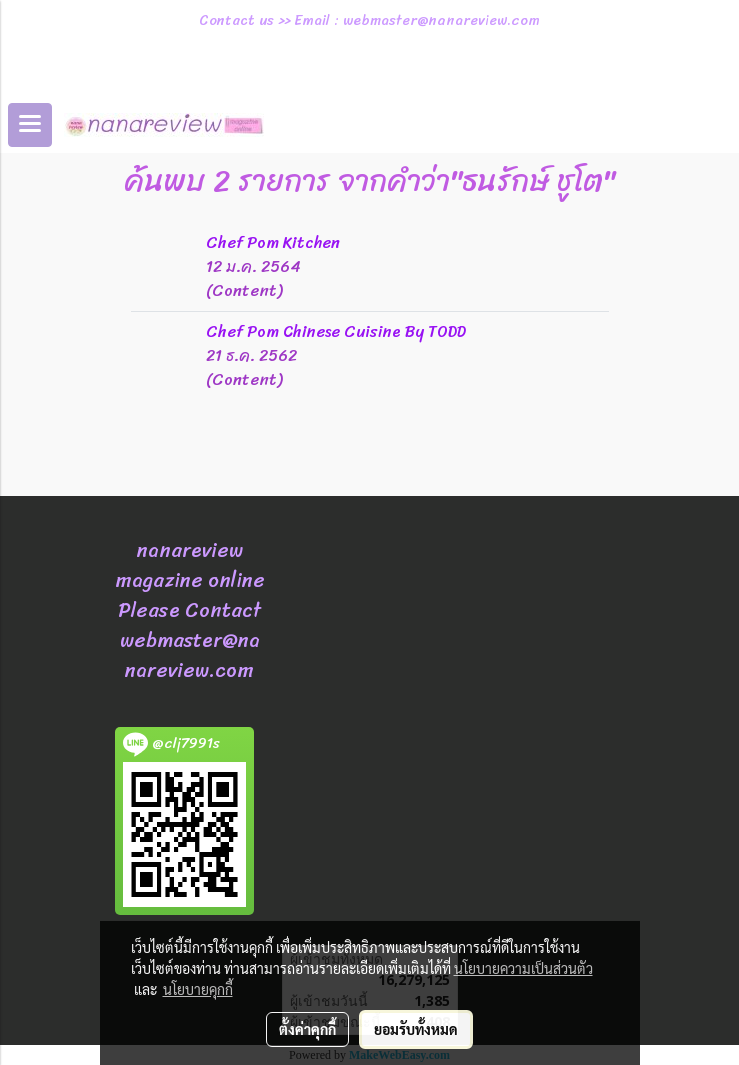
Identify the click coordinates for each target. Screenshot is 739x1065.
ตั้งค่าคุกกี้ (307, 1029)
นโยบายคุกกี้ (198, 989)
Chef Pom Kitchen (273, 242)
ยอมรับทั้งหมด (416, 1029)
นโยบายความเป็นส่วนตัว (523, 968)
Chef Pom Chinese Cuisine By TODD (336, 331)
